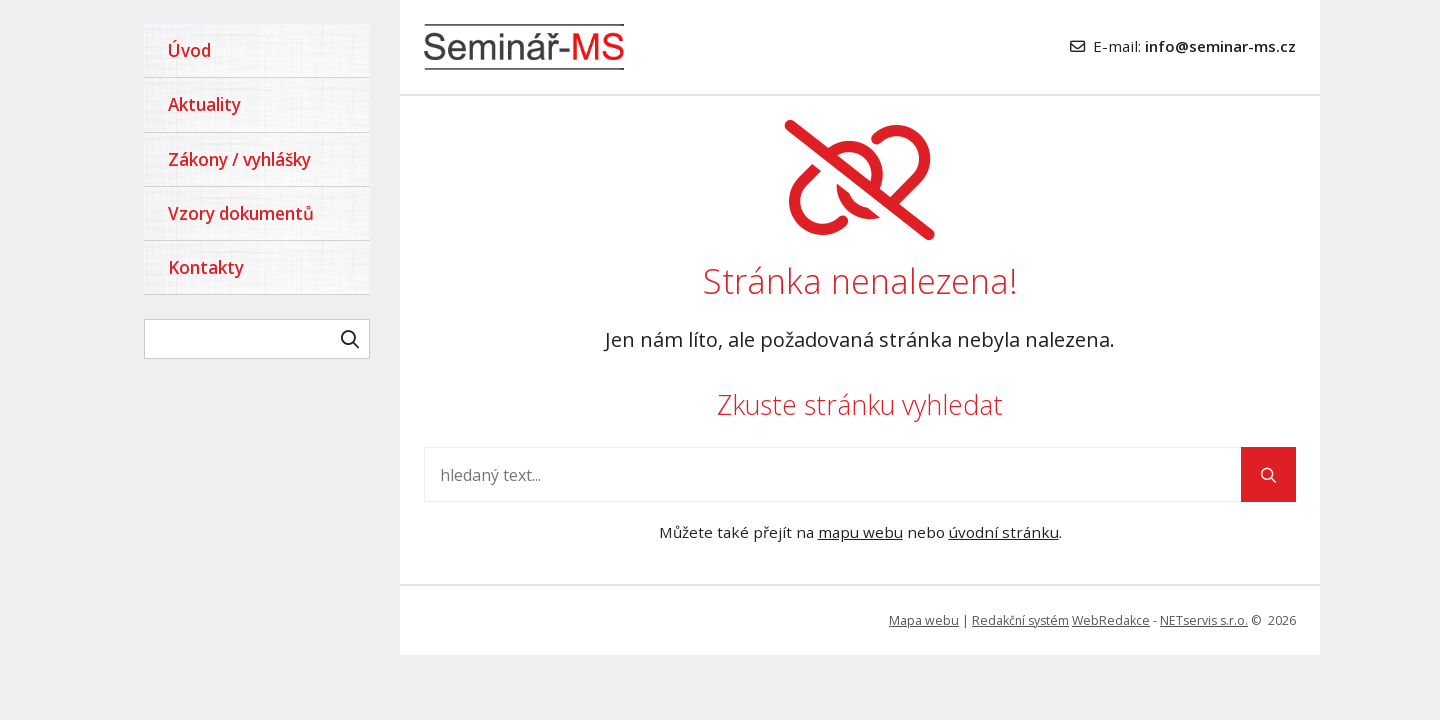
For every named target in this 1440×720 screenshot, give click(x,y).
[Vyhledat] (350, 339)
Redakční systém (1020, 620)
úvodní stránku (1004, 532)
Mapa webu (924, 620)
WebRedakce (1111, 620)
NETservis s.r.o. (1204, 620)
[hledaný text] (257, 339)
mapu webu (860, 532)
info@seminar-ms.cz (1220, 46)
